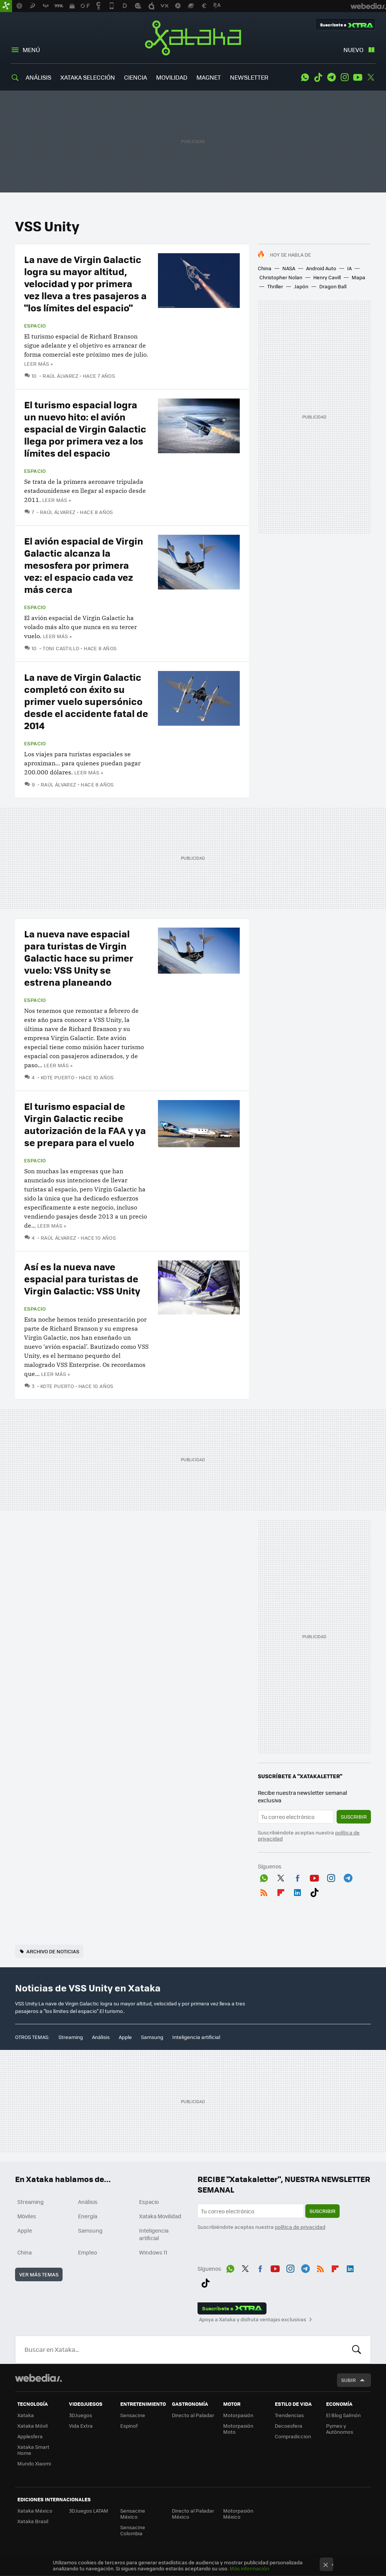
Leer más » (38, 363)
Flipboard (281, 1891)
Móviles (26, 2216)
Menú (31, 49)
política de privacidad (300, 2226)
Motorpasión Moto (238, 2428)
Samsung (152, 2036)
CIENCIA (135, 77)
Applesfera (30, 2436)
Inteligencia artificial (196, 2036)
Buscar (356, 2349)
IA (349, 268)
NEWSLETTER (249, 77)
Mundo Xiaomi (34, 2463)
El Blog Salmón (343, 2415)
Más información (249, 2568)
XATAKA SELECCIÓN (87, 77)
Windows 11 (153, 2252)
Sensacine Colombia (132, 2530)
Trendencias (289, 2415)
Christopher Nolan (280, 277)
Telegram (331, 77)
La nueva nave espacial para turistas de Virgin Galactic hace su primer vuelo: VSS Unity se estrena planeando (78, 957)
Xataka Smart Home (33, 2449)
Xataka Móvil (32, 2425)
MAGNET (208, 77)
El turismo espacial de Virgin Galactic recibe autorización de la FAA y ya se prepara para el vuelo (85, 1124)
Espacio (35, 326)
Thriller (275, 286)
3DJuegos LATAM (88, 2510)
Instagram (344, 77)
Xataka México (34, 2510)
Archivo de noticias (52, 1951)
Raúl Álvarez (60, 375)
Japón (301, 286)
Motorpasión (238, 2415)
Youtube (357, 77)
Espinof (129, 2425)
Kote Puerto (57, 1077)
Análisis (101, 2036)
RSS (264, 1891)
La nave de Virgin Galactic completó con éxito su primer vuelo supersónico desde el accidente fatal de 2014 (86, 701)
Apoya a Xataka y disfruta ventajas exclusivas (252, 2319)
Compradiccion (293, 2436)
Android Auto (321, 268)
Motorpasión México (238, 2513)
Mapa (358, 277)
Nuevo (353, 49)
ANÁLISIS (38, 77)
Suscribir (354, 1816)
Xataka (193, 37)
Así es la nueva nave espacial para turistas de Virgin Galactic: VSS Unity (82, 1278)
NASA (288, 268)
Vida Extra (81, 2425)
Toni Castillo (61, 648)
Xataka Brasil (32, 2521)
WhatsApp (304, 77)
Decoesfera (288, 2425)
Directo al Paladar (193, 2415)
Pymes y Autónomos (339, 2428)
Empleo (87, 2252)
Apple (125, 2036)
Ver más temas (38, 2274)
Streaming (70, 2036)
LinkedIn (297, 1891)
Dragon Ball (332, 286)
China (264, 268)
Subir (348, 2380)
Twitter (370, 77)
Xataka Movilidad (160, 2216)
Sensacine (132, 2415)
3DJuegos (80, 2415)
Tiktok (318, 77)
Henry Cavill (327, 277)
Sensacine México (132, 2513)
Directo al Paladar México (193, 2513)
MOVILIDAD (171, 77)
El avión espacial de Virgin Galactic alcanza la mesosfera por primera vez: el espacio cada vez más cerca (83, 565)
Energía (87, 2216)
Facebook (297, 1877)
